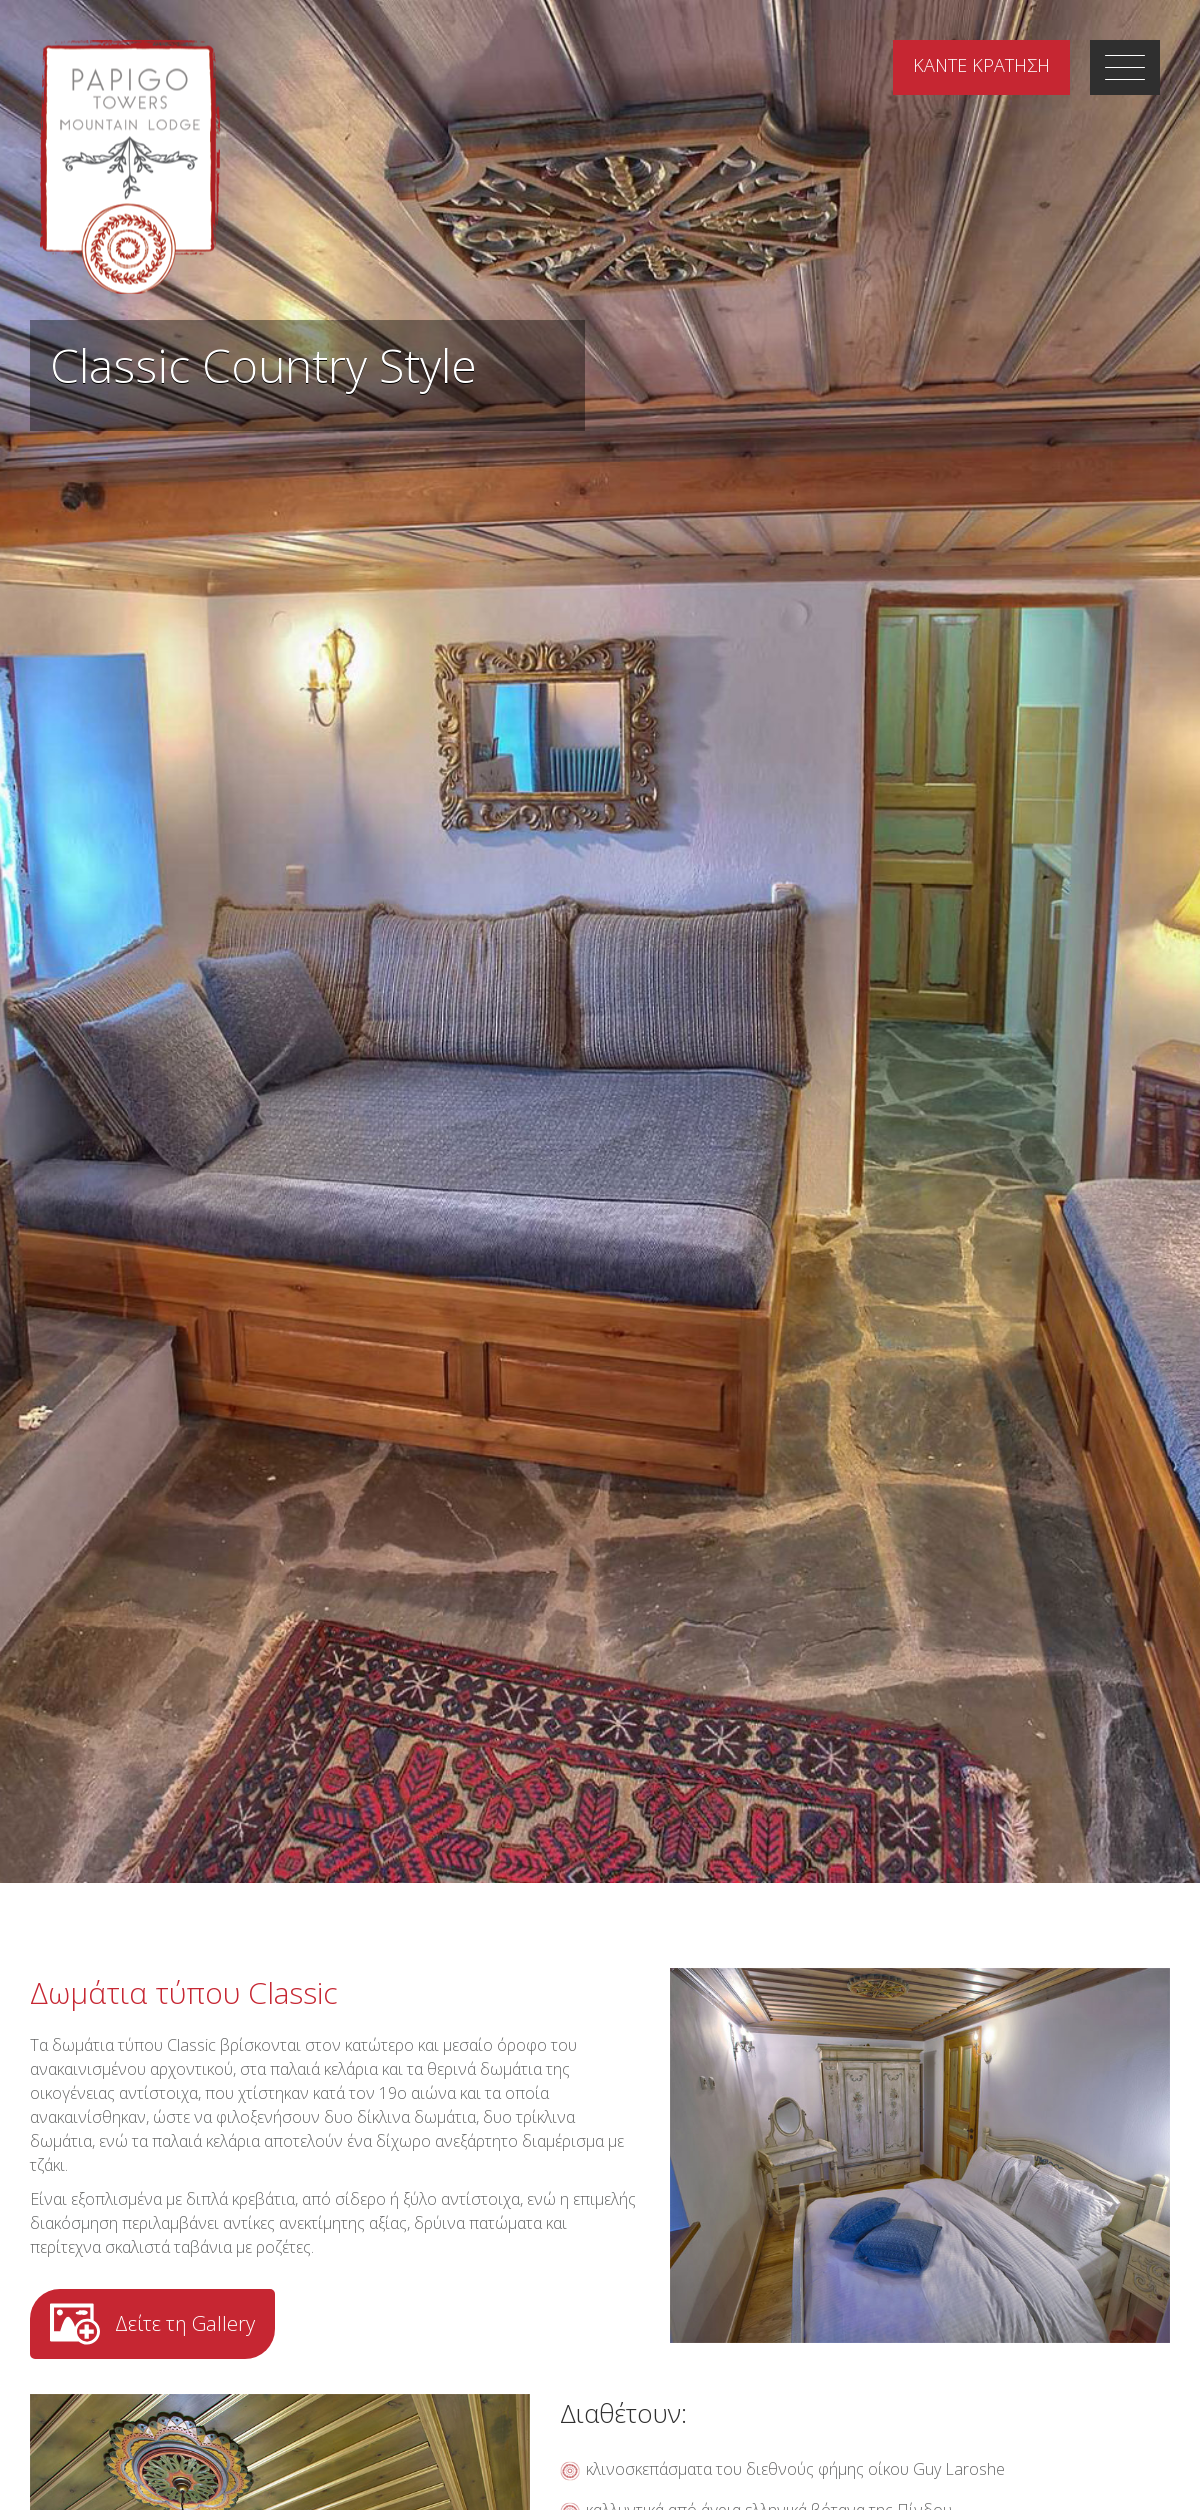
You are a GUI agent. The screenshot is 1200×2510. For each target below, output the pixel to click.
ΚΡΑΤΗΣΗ (981, 65)
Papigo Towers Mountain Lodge (130, 167)
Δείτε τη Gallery (185, 2323)
